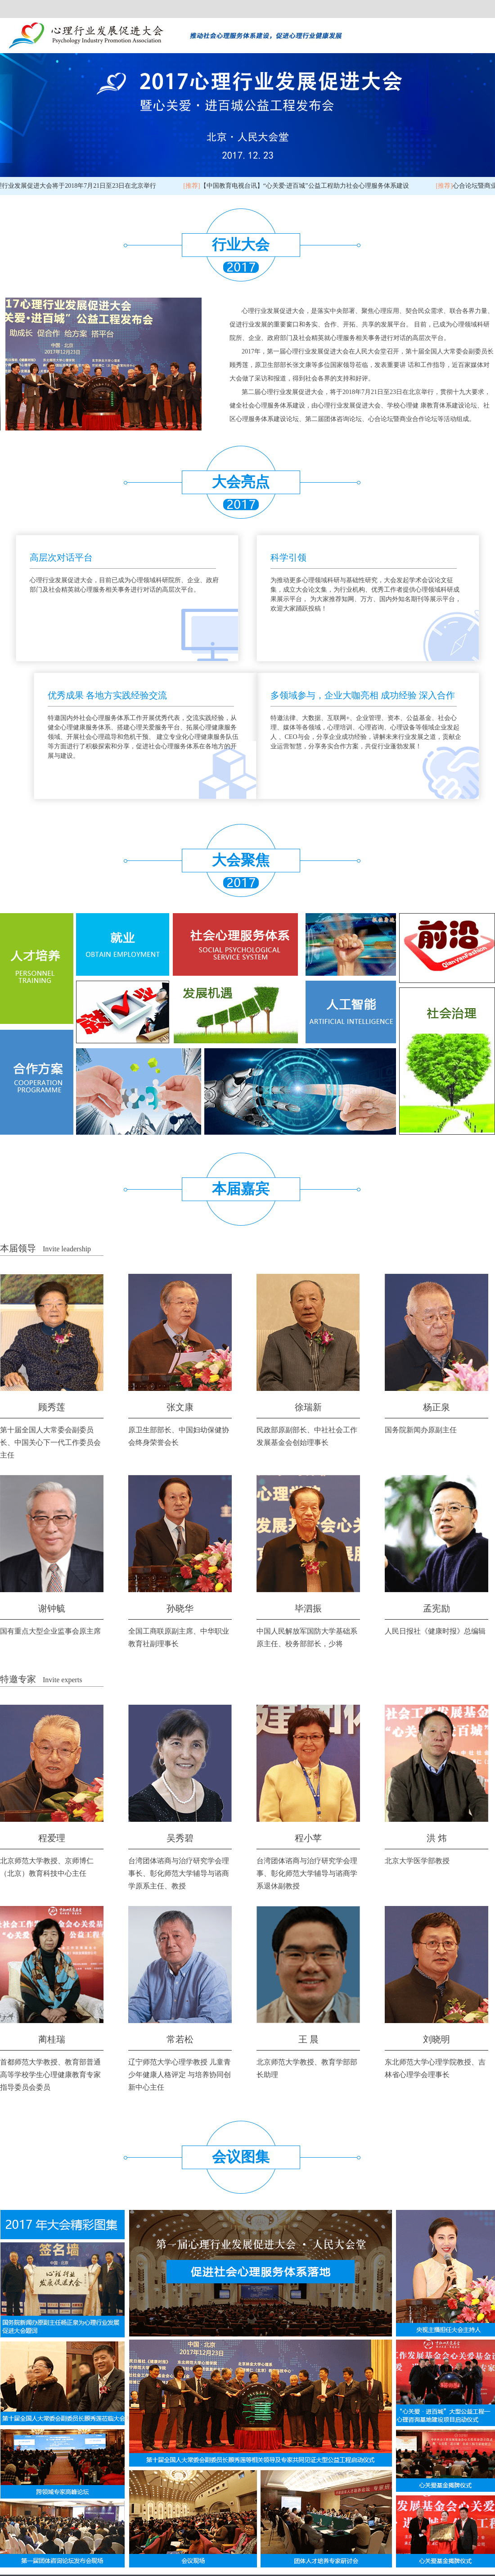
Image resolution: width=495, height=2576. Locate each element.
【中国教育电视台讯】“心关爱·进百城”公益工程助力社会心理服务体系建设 (298, 185)
